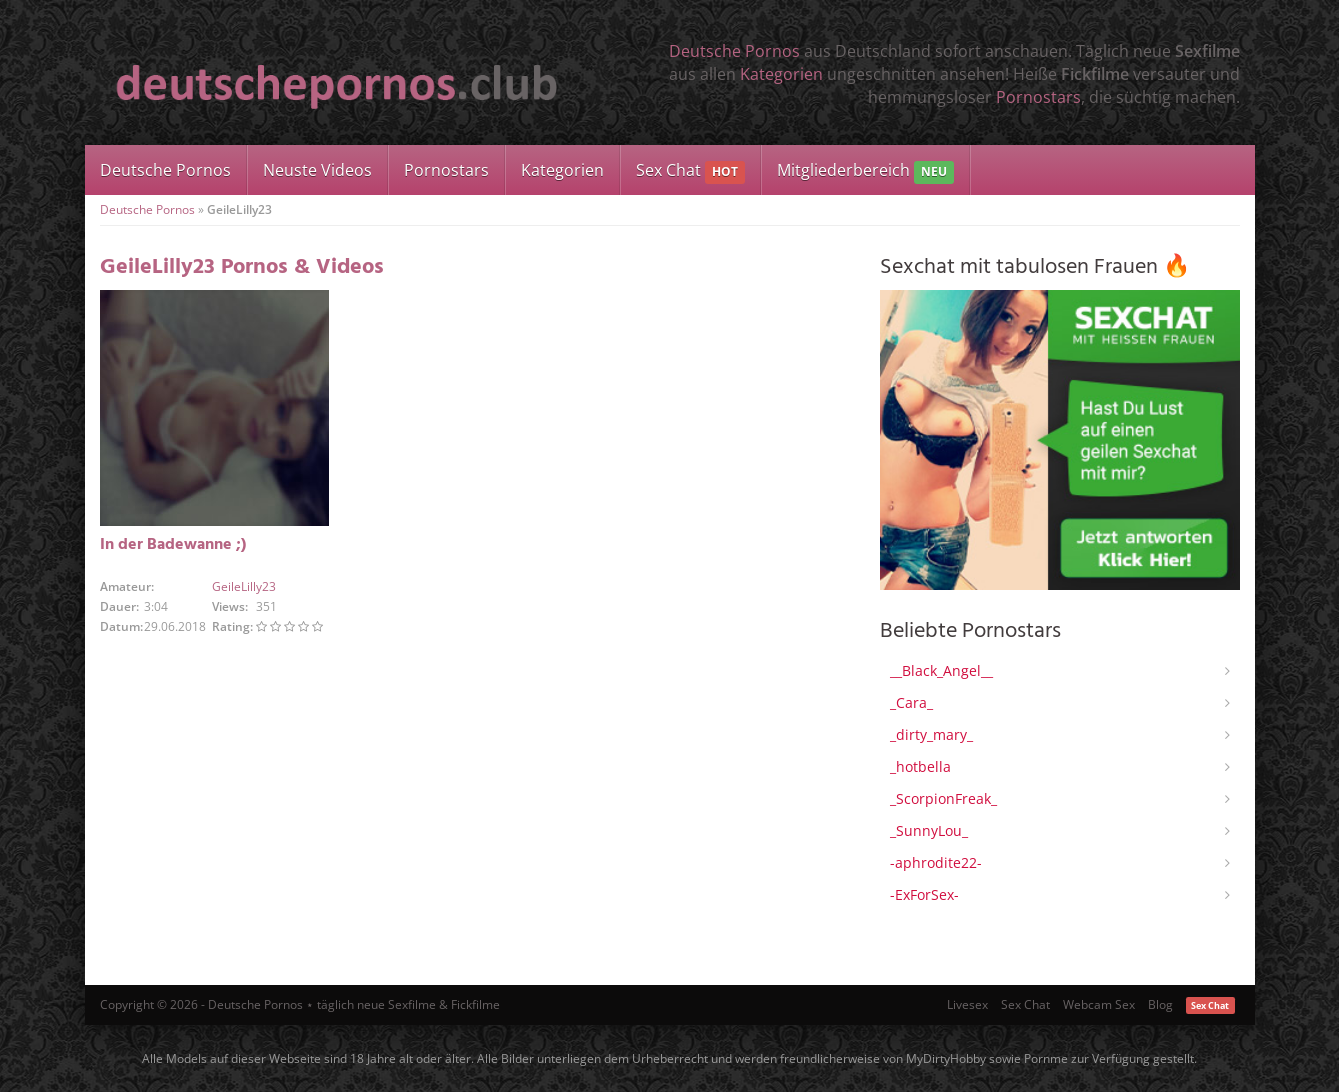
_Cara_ (911, 702)
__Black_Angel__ (941, 670)
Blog (1160, 1004)
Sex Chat (690, 171)
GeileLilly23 (244, 586)
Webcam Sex (1099, 1004)
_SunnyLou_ (929, 830)
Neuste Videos (317, 170)
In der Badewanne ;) (173, 545)
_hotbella (920, 766)
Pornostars (1038, 97)
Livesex (967, 1004)
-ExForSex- (924, 894)
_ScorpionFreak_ (943, 798)
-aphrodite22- (936, 862)
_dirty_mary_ (931, 734)
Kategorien (781, 74)
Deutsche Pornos (734, 51)
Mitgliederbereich (865, 171)
